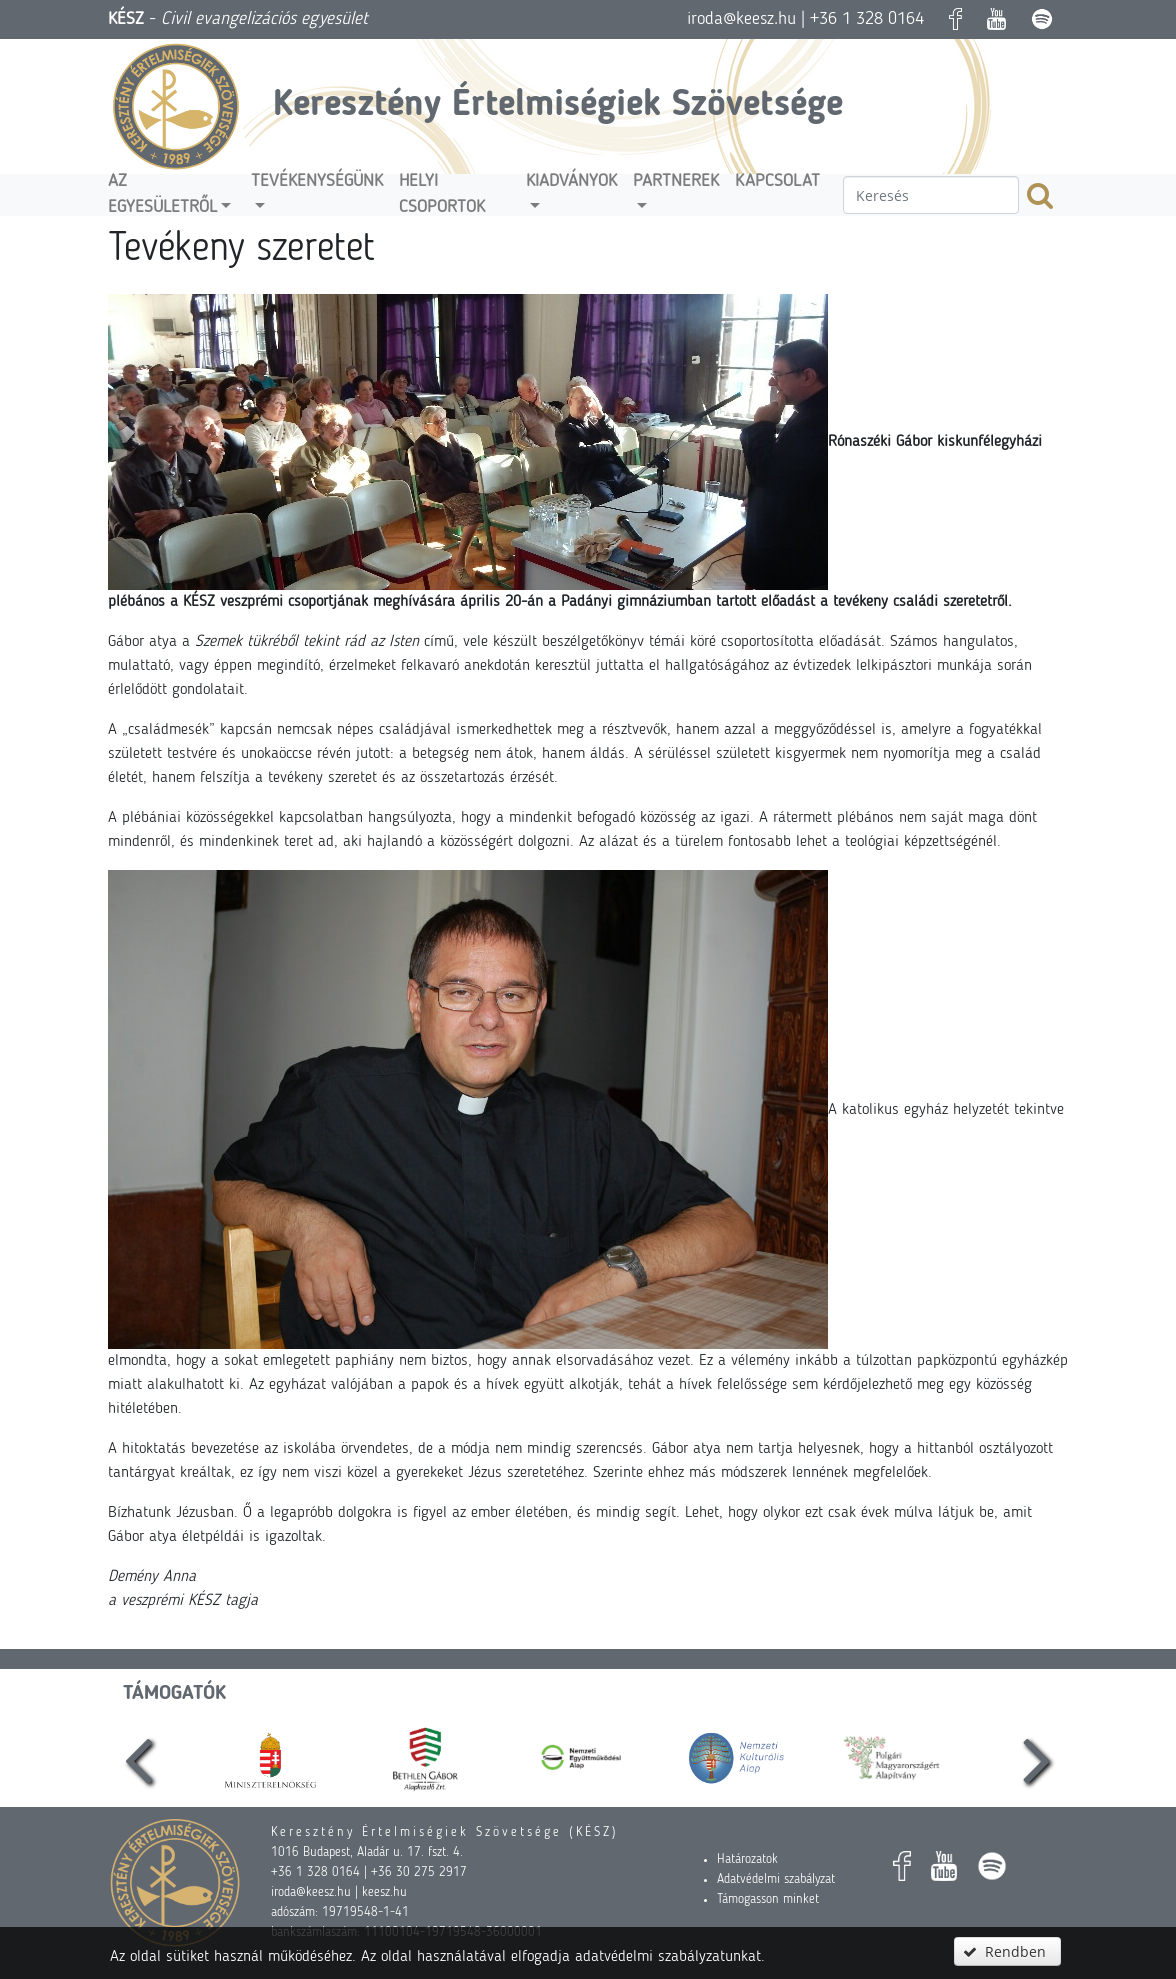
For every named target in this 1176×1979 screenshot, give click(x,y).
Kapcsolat (777, 181)
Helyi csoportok (442, 194)
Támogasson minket (768, 1899)
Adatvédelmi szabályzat (776, 1879)
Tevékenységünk (317, 181)
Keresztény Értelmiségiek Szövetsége (558, 106)
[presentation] (139, 1757)
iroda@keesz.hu (741, 19)
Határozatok (747, 1859)
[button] (1007, 1951)
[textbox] (931, 195)
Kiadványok (571, 181)
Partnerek (676, 181)
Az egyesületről (162, 194)
